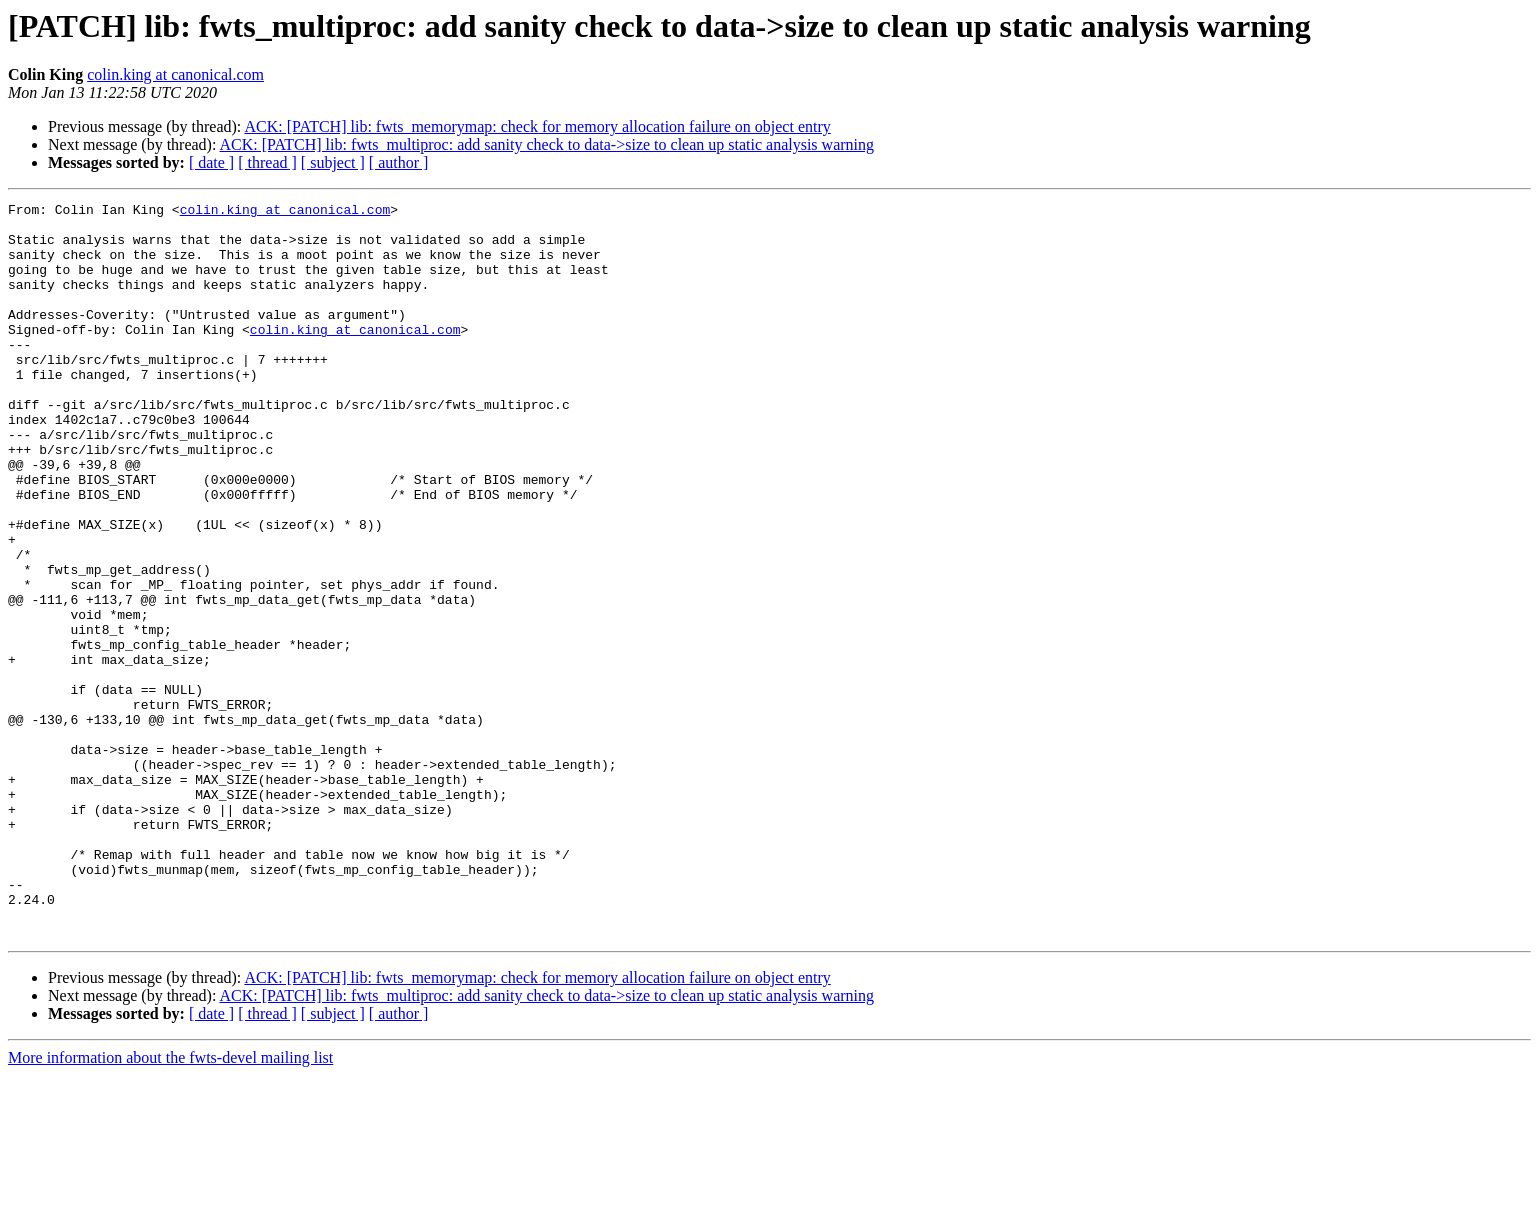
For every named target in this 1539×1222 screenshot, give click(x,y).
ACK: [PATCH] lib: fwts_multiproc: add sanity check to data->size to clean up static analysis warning (547, 144)
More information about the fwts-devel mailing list (170, 1204)
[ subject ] (333, 162)
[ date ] (211, 162)
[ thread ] (267, 162)
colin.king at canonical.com (175, 74)
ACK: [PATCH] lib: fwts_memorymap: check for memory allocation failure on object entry (537, 126)
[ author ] (399, 162)
